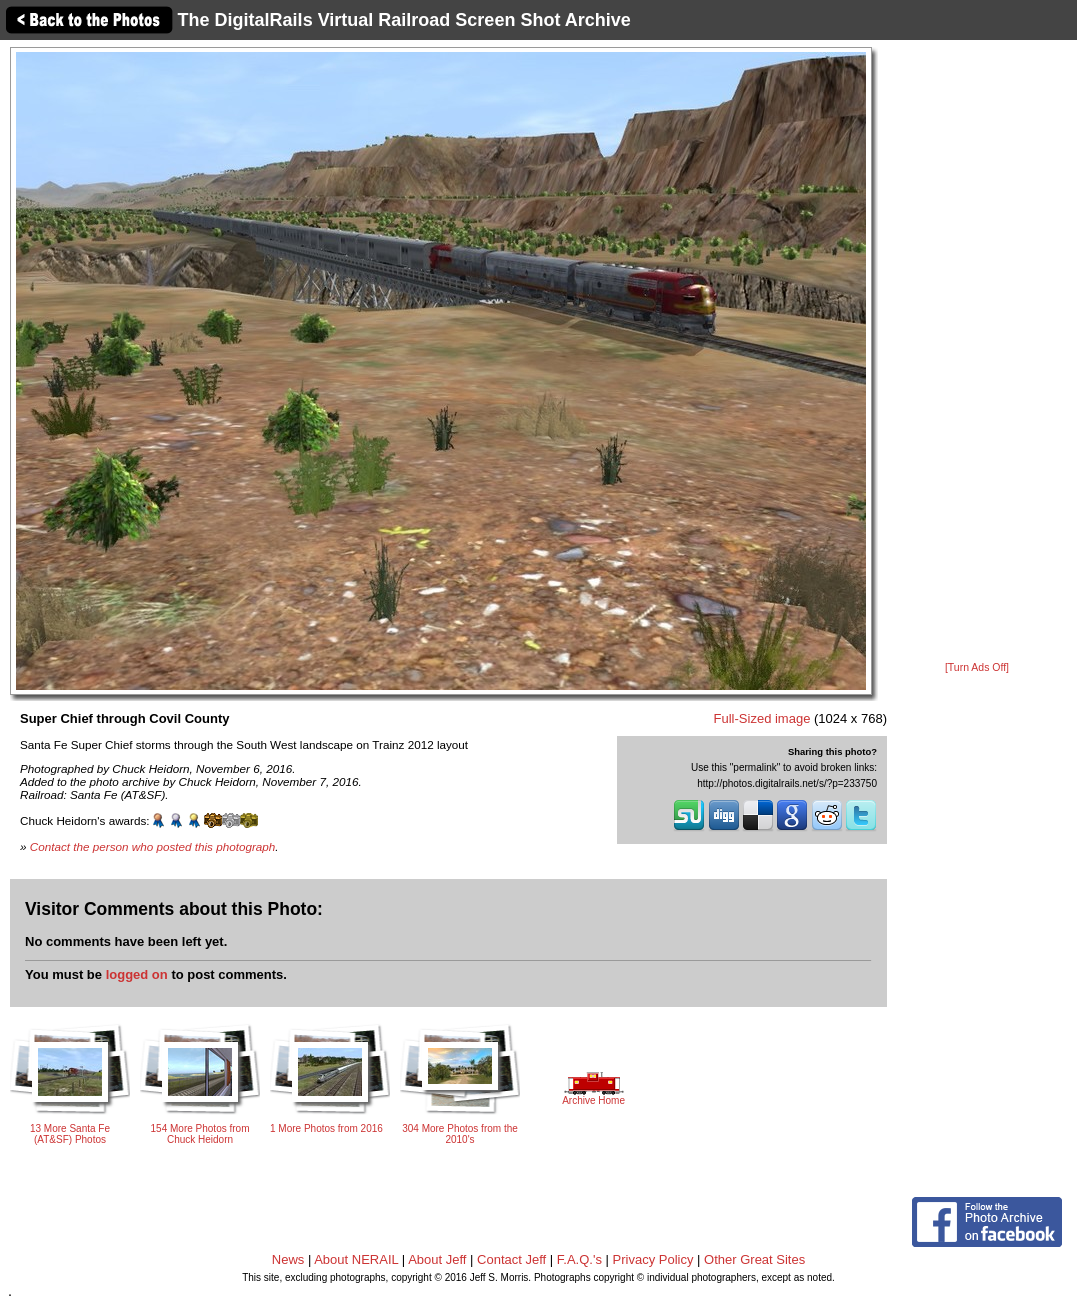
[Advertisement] (977, 352)
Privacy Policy (653, 1259)
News (288, 1259)
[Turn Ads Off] (977, 667)
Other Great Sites (754, 1259)
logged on (137, 974)
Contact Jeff (511, 1259)
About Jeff (437, 1259)
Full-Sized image (762, 718)
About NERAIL (356, 1259)
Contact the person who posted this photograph (153, 846)
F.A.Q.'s (579, 1259)
